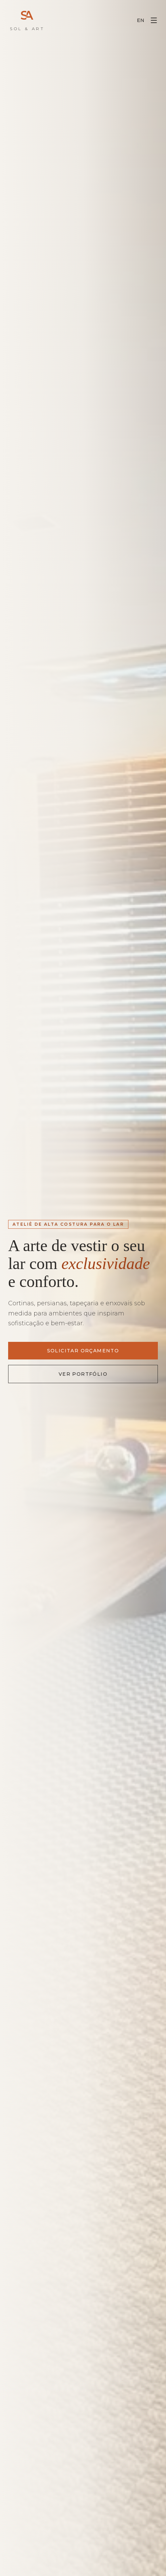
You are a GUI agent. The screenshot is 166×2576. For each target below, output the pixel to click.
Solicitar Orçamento (83, 1351)
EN (140, 20)
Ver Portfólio (83, 1374)
